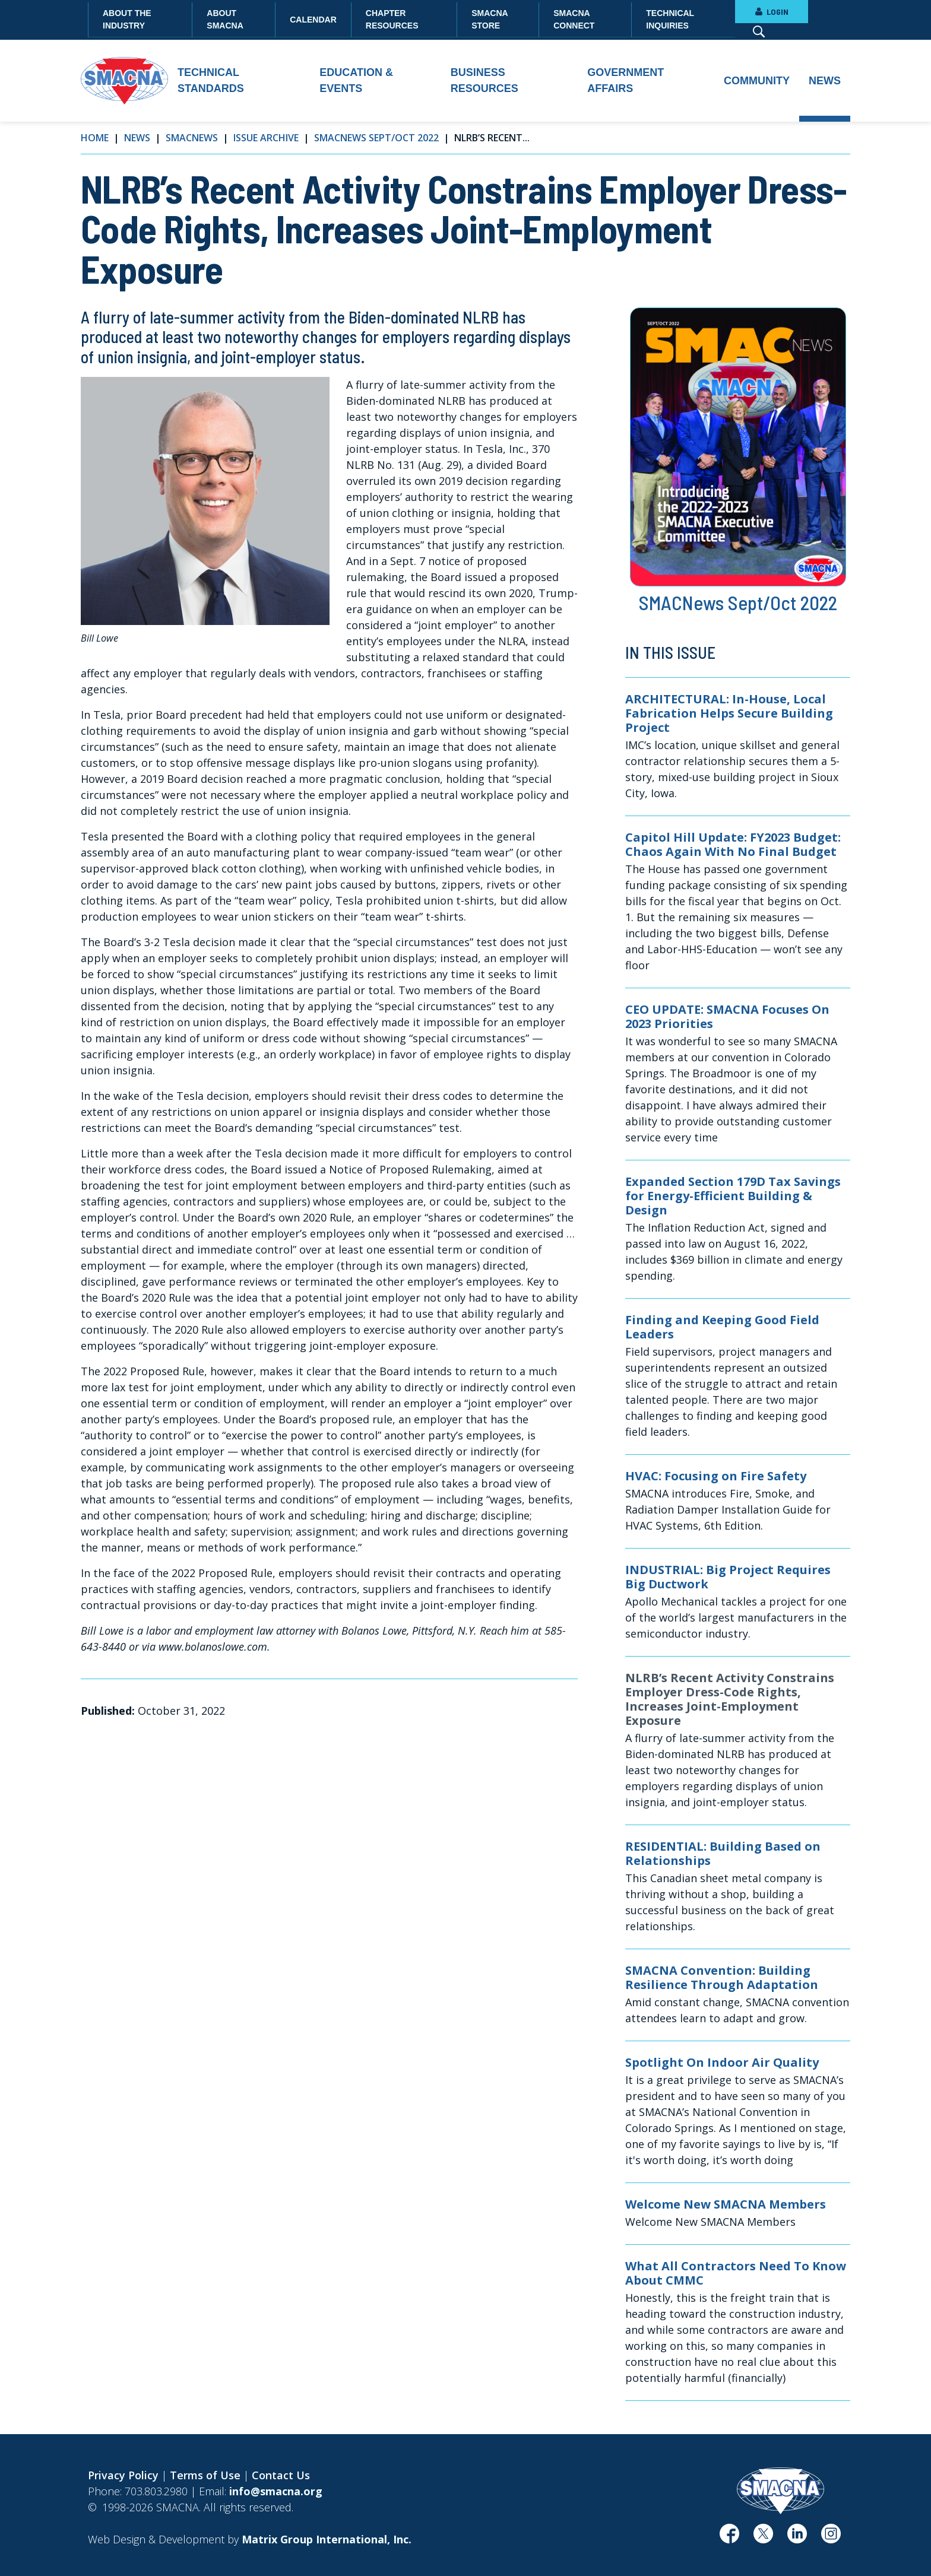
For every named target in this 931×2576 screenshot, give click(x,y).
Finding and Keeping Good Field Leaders (722, 1327)
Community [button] (757, 81)
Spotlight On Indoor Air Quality (722, 2062)
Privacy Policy (123, 2475)
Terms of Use (205, 2475)
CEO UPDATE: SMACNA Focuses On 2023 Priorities (727, 1017)
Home (95, 137)
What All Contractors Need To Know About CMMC (735, 2273)
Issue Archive (266, 137)
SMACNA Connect (573, 19)
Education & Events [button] (356, 80)
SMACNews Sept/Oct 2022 (376, 137)
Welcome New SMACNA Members (725, 2204)
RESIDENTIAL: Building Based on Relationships (723, 1853)
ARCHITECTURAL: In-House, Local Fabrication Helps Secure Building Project (729, 713)
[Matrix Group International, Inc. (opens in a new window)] (326, 2539)
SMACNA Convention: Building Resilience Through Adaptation (721, 1977)
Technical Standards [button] (211, 80)
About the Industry (127, 19)
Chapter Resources (392, 19)
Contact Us (281, 2475)
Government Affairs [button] (625, 80)
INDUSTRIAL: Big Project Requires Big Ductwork (728, 1577)
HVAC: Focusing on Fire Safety (715, 1476)
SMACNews (192, 137)
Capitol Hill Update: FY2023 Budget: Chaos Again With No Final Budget (733, 844)
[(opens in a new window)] (729, 2538)
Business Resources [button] (484, 80)
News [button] (825, 81)
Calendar (313, 19)
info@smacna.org (275, 2491)
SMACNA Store (489, 19)
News (137, 137)
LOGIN (771, 12)
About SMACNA (225, 19)
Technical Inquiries (670, 19)
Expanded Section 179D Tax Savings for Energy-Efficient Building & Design (733, 1196)
